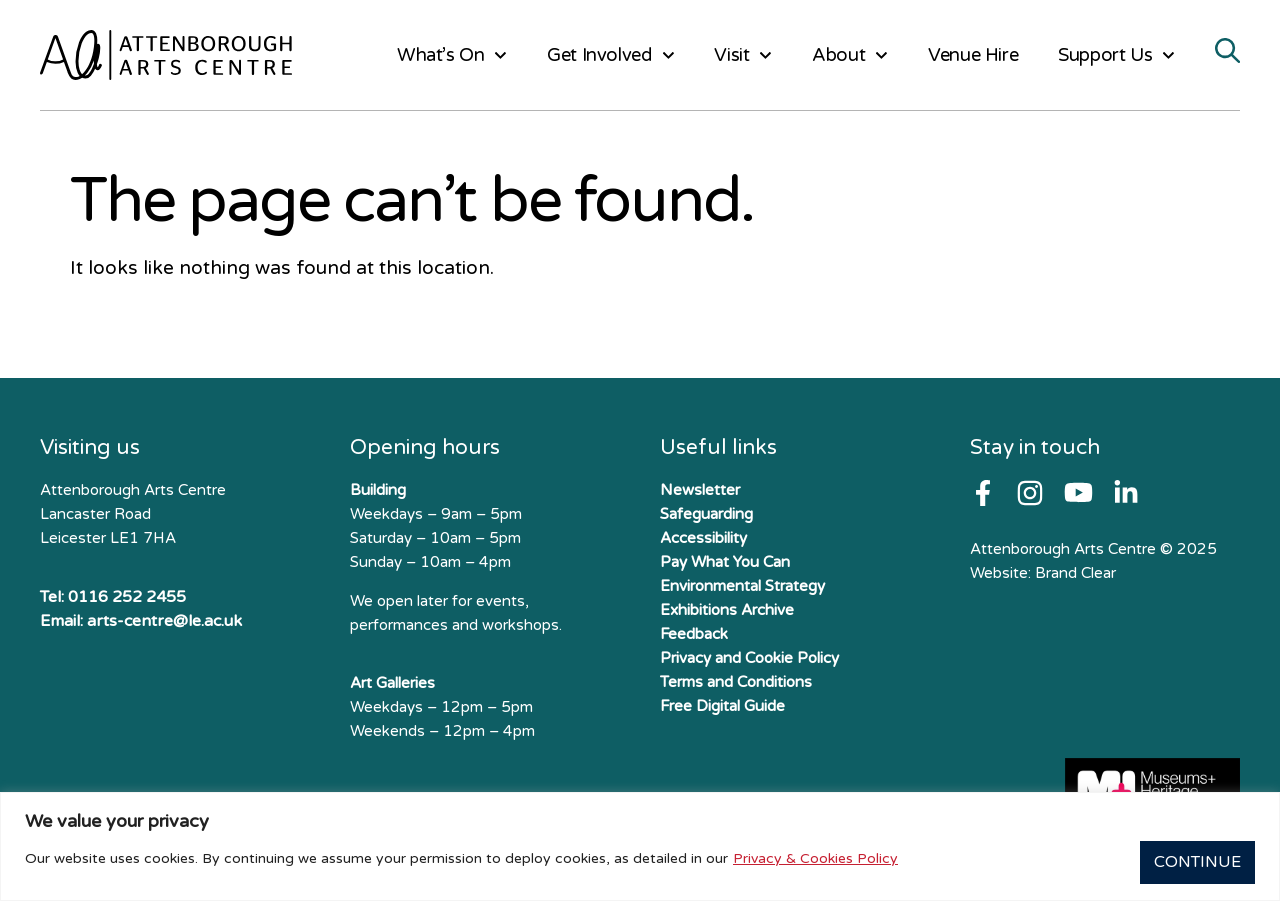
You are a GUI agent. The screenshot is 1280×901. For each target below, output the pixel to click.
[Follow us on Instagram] (1030, 493)
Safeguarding (706, 514)
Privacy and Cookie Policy (749, 658)
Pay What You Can (725, 562)
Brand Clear (1075, 573)
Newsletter (700, 490)
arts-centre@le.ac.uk (164, 621)
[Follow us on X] (1126, 493)
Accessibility (703, 538)
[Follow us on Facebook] (983, 493)
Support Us (1116, 55)
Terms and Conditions (736, 682)
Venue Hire (973, 55)
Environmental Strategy (742, 586)
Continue (1191, 862)
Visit (743, 55)
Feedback (694, 634)
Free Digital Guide (722, 706)
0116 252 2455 (127, 597)
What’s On (452, 55)
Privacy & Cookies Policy (815, 861)
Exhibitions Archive (727, 610)
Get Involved (610, 55)
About (850, 55)
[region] (640, 849)
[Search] (1227, 52)
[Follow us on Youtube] (1078, 492)
